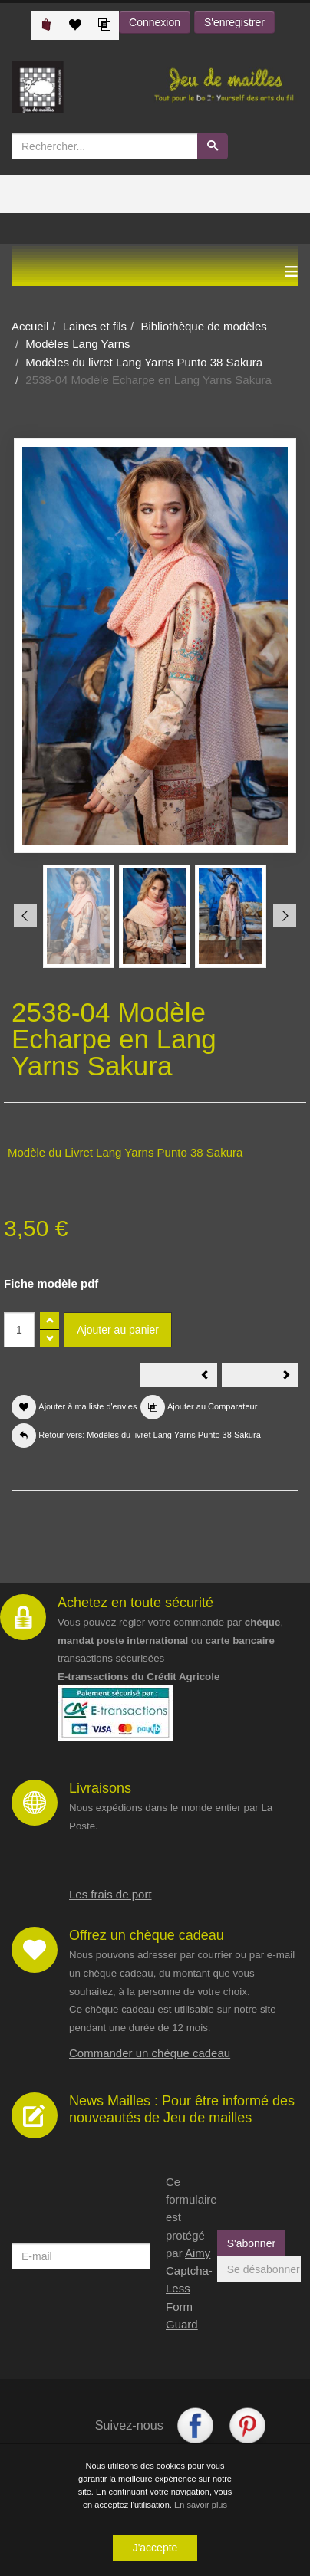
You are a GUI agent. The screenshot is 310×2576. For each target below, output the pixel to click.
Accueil (30, 326)
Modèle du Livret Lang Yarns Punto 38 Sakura (125, 1152)
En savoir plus (200, 2505)
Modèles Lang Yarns (77, 343)
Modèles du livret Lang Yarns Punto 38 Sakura (143, 362)
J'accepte (155, 2548)
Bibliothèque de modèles (203, 326)
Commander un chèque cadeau (149, 2052)
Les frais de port (110, 1894)
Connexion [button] (154, 22)
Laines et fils (95, 326)
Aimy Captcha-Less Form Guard (189, 2288)
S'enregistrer (234, 22)
